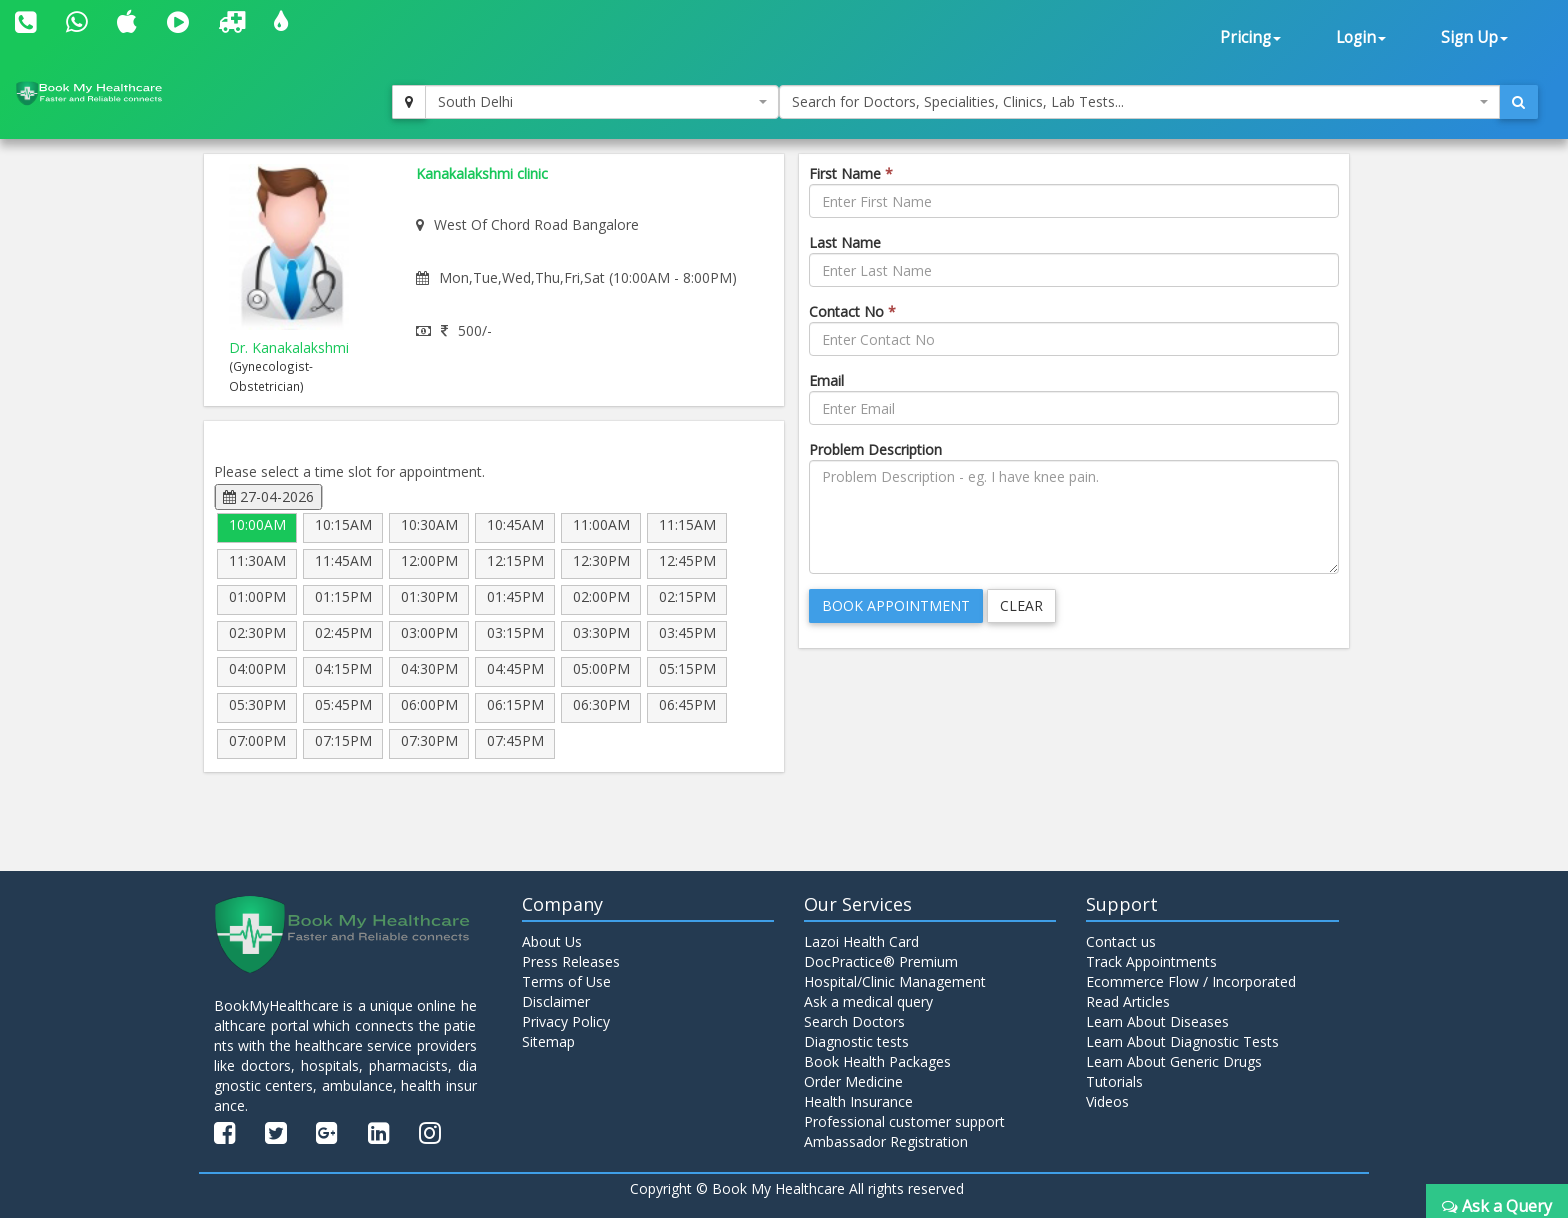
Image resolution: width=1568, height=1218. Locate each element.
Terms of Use (566, 981)
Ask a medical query (868, 1001)
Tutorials (1114, 1081)
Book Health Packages (877, 1061)
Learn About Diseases (1157, 1021)
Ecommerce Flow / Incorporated (1191, 981)
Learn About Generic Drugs (1174, 1061)
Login (1361, 37)
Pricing (1250, 37)
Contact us (1121, 941)
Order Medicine (853, 1081)
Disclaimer (556, 1001)
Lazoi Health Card (861, 941)
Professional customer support (904, 1121)
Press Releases (571, 961)
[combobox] (602, 102)
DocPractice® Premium (881, 961)
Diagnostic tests (856, 1041)
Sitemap (548, 1041)
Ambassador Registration (886, 1141)
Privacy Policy (566, 1021)
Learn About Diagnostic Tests (1182, 1041)
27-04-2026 (268, 496)
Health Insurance (858, 1101)
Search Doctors (854, 1021)
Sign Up (1474, 37)
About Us (552, 941)
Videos (1107, 1101)
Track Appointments (1151, 961)
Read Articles (1128, 1001)
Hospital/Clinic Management (895, 981)
